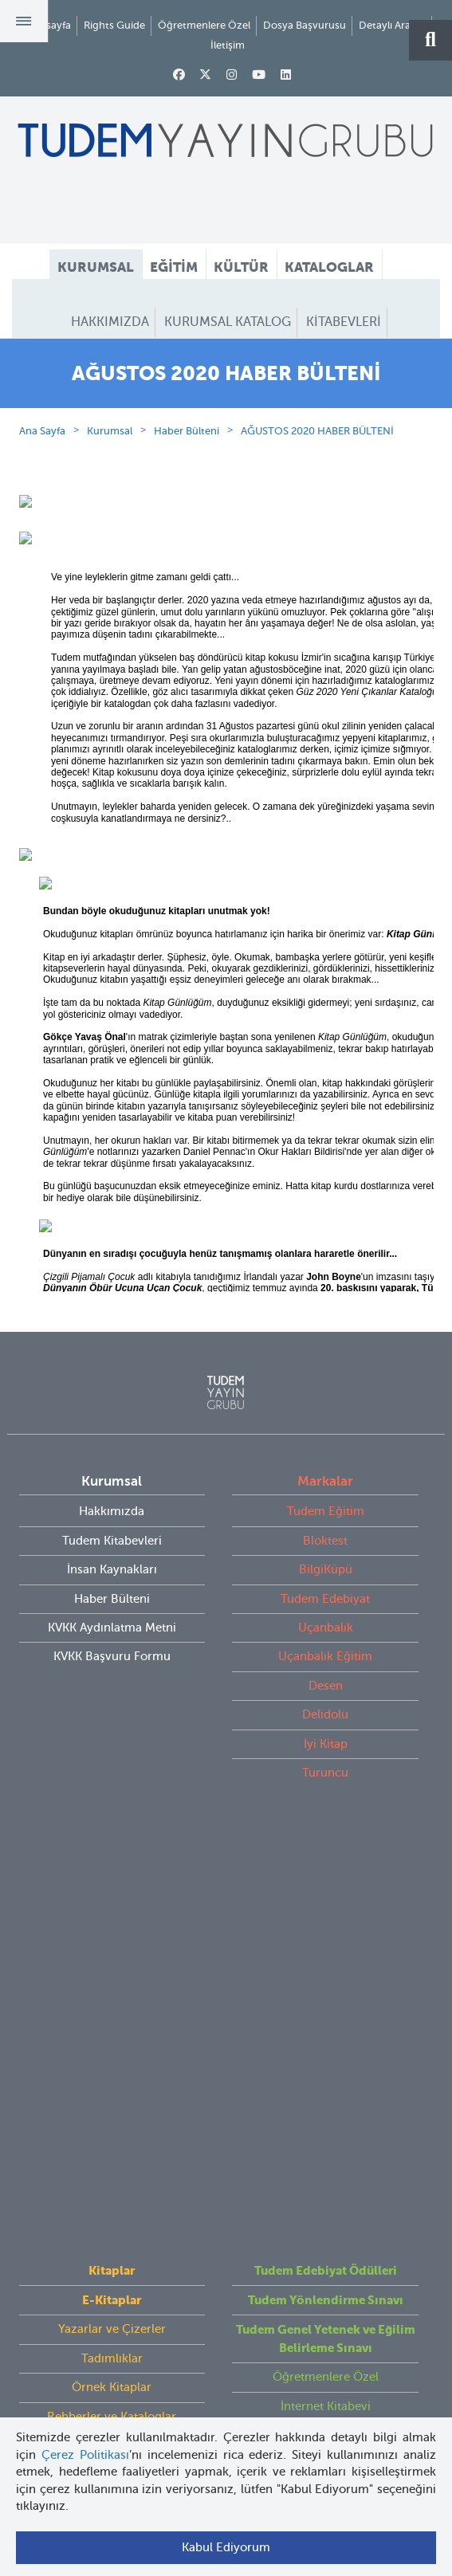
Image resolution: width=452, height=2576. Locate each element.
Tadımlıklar (112, 1940)
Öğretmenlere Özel (204, 25)
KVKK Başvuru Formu (112, 1713)
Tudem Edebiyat (325, 1655)
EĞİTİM (174, 267)
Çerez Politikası (85, 2454)
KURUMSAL (95, 267)
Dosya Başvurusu (304, 25)
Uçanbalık (325, 1684)
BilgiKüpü (325, 1626)
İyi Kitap (326, 1800)
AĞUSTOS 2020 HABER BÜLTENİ (317, 487)
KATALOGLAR (329, 267)
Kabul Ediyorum (226, 2547)
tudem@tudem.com (226, 2278)
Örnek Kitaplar (111, 1970)
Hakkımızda (111, 1568)
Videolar (112, 2028)
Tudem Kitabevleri (112, 1597)
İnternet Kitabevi (326, 1988)
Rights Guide (114, 25)
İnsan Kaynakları (112, 1626)
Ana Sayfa (42, 487)
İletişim (227, 45)
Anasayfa (49, 25)
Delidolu (325, 1771)
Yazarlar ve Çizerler (112, 1912)
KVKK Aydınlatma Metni (112, 1684)
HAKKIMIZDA (110, 322)
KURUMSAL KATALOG (227, 322)
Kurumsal (109, 487)
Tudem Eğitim (325, 1568)
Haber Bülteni (186, 487)
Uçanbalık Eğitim (325, 1713)
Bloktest (325, 1597)
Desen (326, 1742)
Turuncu (325, 1830)
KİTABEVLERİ (343, 322)
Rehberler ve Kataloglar (111, 1999)
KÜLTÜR (241, 267)
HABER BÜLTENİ (226, 351)
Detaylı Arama (392, 25)
